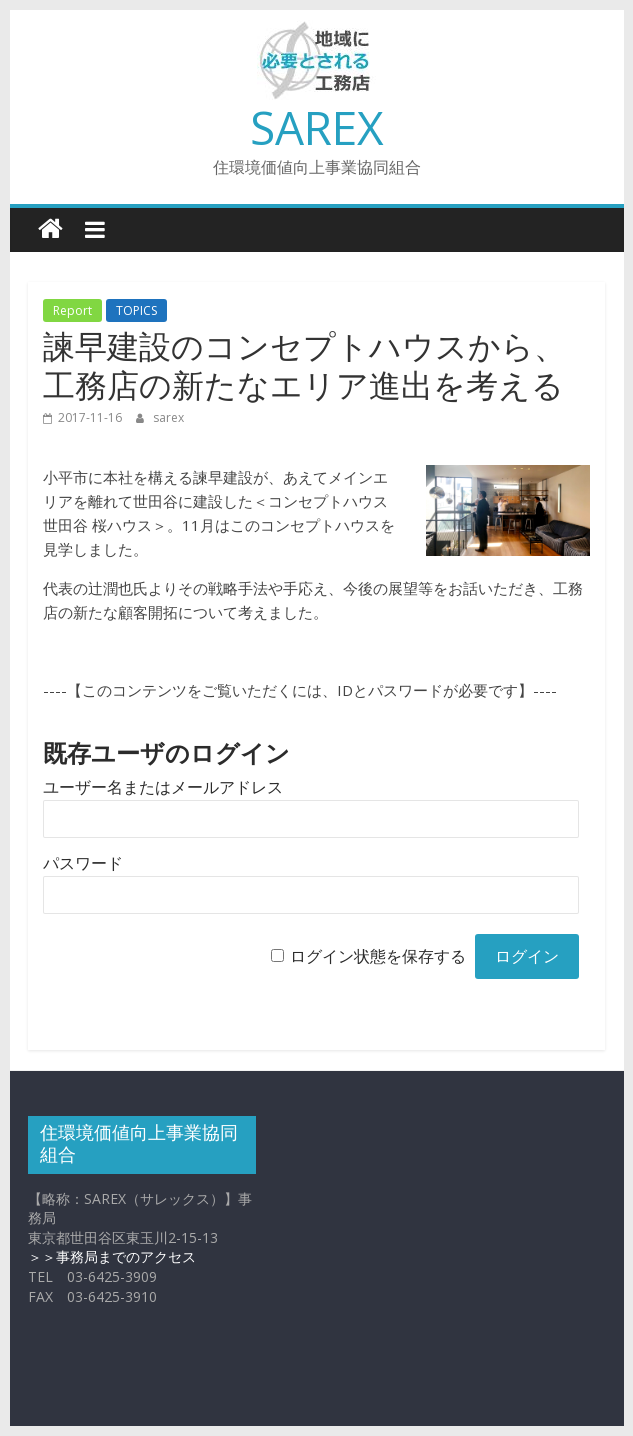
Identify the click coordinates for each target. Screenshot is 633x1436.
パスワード (83, 863)
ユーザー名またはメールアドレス (163, 787)
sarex (168, 417)
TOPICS (136, 310)
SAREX (317, 127)
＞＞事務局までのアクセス (112, 1256)
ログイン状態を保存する (378, 956)
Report (72, 310)
